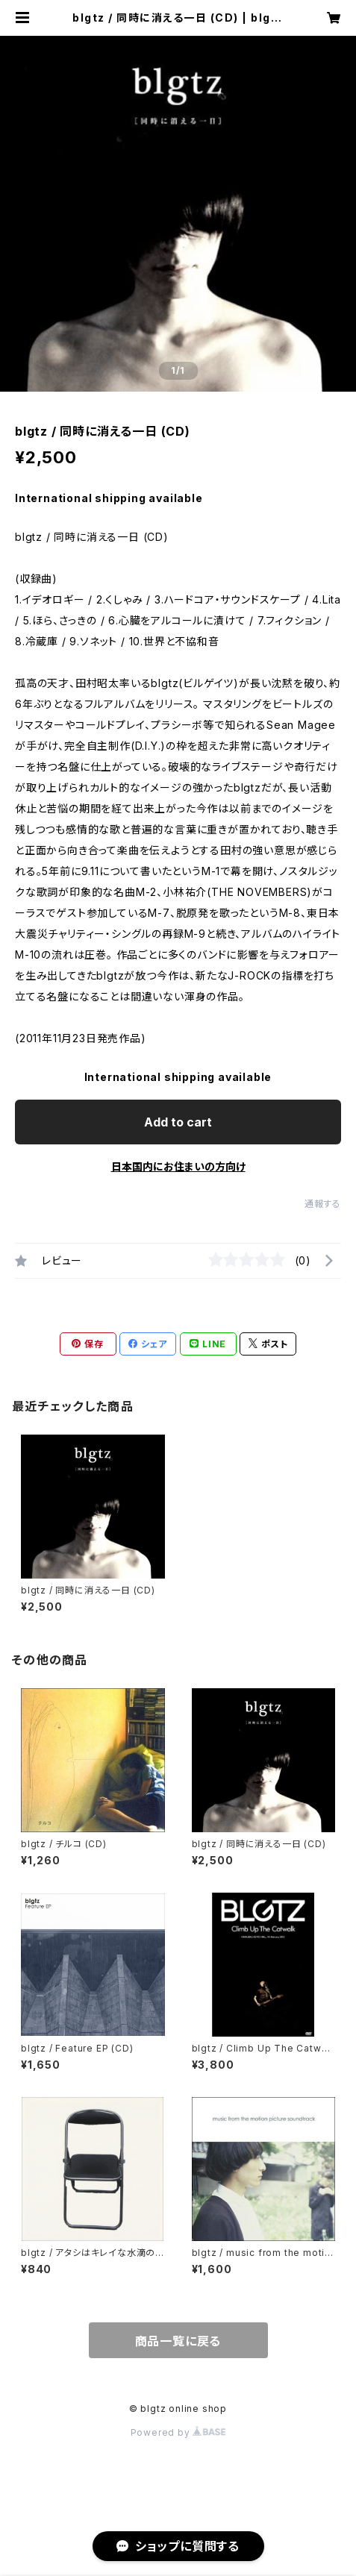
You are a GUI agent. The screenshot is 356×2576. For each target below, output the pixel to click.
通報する (323, 1203)
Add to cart (178, 1122)
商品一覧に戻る (178, 2341)
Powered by (178, 2432)
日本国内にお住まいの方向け (178, 1166)
